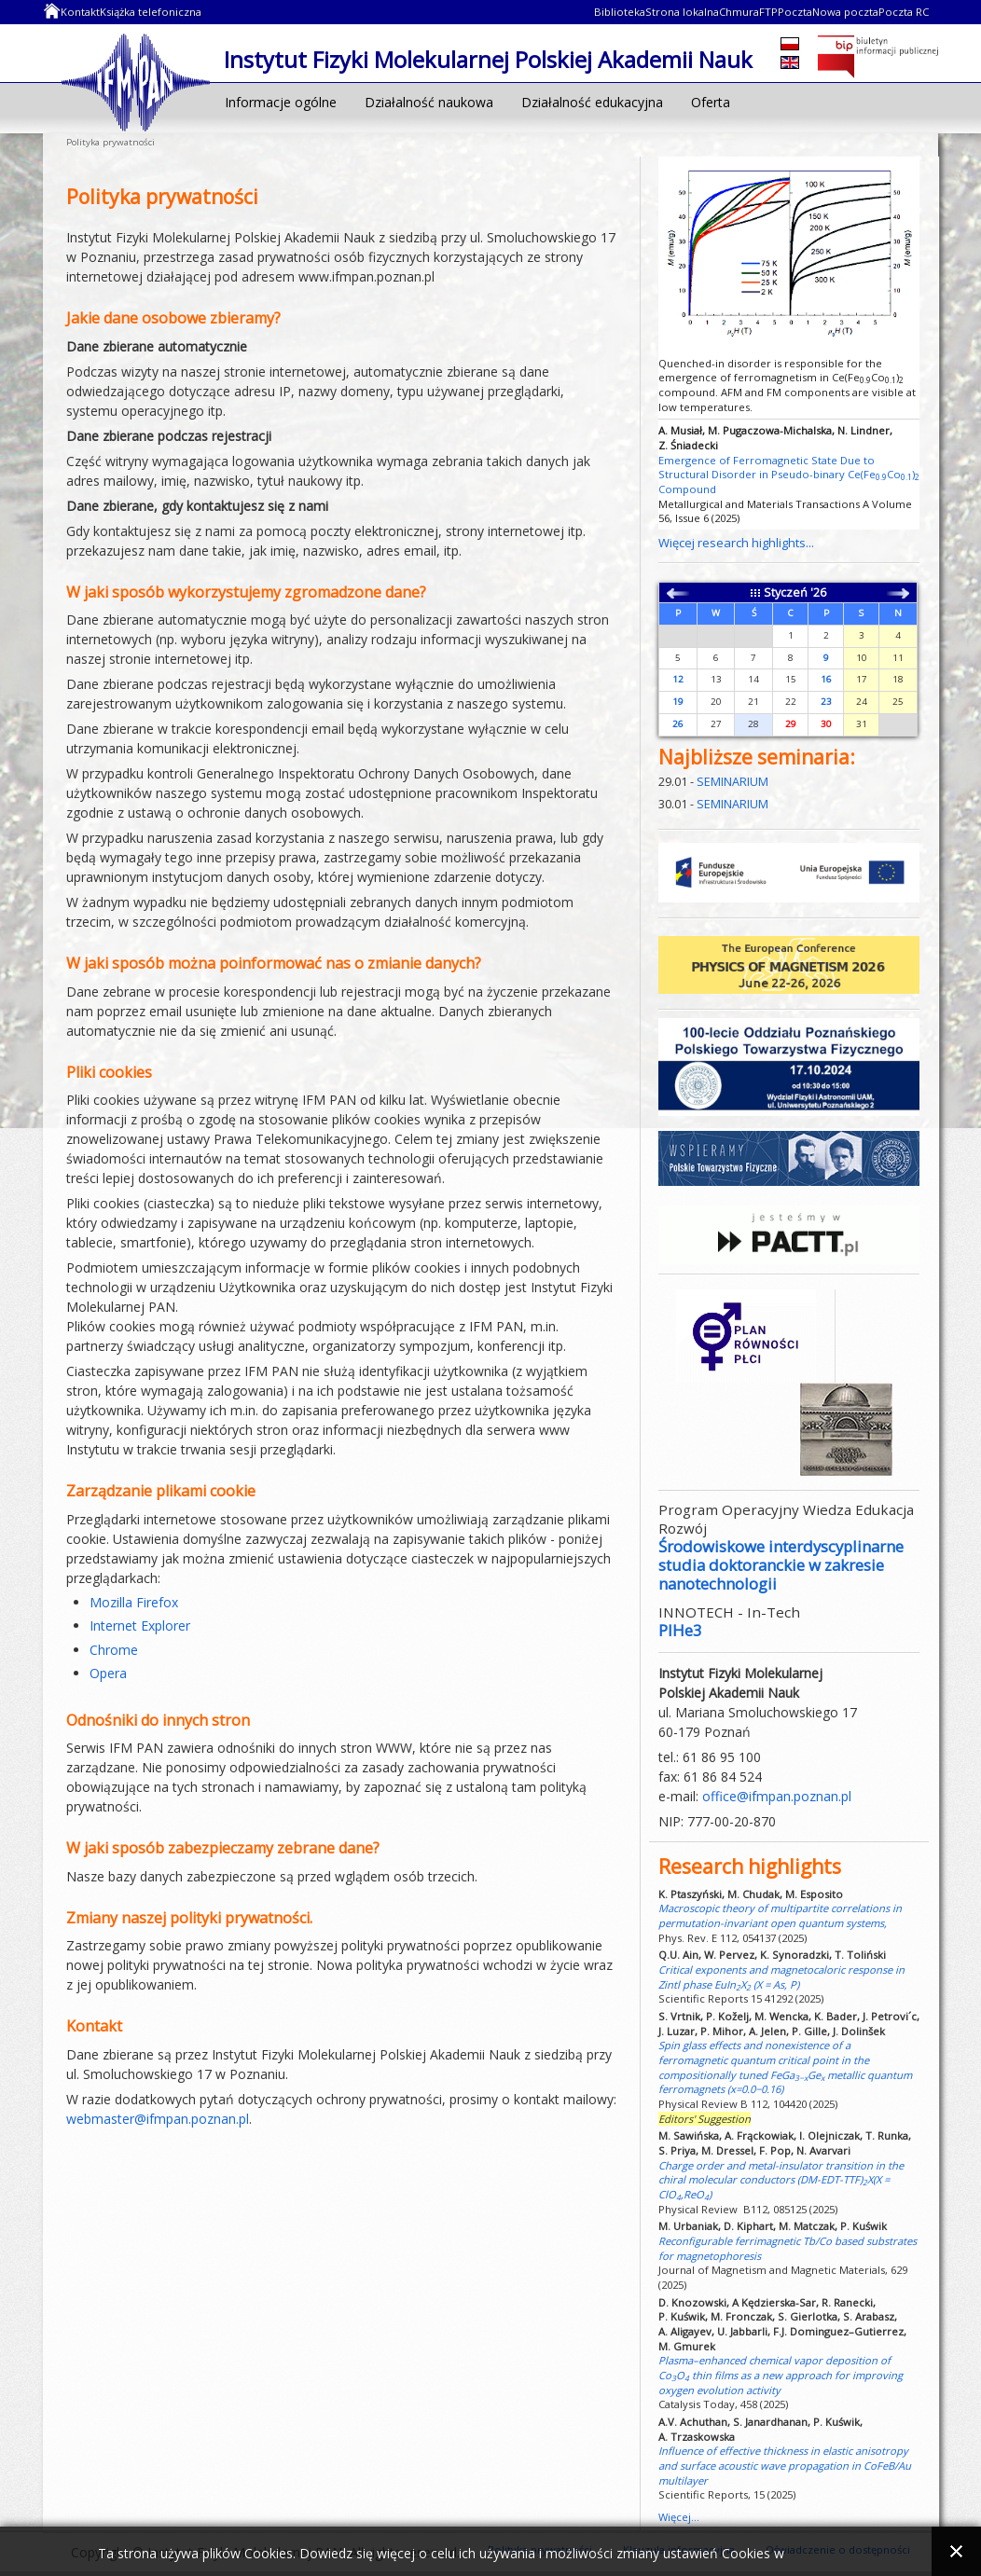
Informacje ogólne (281, 102)
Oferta (710, 102)
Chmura (739, 12)
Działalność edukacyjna (592, 102)
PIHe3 (680, 1630)
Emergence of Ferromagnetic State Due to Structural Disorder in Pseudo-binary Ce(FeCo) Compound (788, 474)
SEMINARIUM (732, 782)
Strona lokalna (682, 12)
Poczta (795, 12)
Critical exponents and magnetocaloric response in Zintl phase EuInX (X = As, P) (781, 1977)
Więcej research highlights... (736, 542)
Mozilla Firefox (134, 1602)
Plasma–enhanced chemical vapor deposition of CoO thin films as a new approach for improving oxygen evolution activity (780, 2374)
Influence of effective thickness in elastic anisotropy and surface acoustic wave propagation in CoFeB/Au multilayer (784, 2465)
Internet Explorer (140, 1625)
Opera (108, 1673)
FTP (768, 12)
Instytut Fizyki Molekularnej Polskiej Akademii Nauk (136, 80)
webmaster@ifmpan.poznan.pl (157, 2119)
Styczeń (786, 592)
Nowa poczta (845, 12)
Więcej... (678, 2517)
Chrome (114, 1650)
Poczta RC (903, 12)
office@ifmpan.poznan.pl (776, 1796)
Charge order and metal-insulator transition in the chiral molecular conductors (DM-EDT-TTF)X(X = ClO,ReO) (781, 2179)
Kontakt (80, 12)
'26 (818, 592)
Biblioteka (619, 12)
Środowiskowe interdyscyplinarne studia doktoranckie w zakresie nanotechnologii (781, 1565)
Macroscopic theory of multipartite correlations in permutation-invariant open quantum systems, (780, 1915)
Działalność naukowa (429, 102)
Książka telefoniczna (150, 12)
